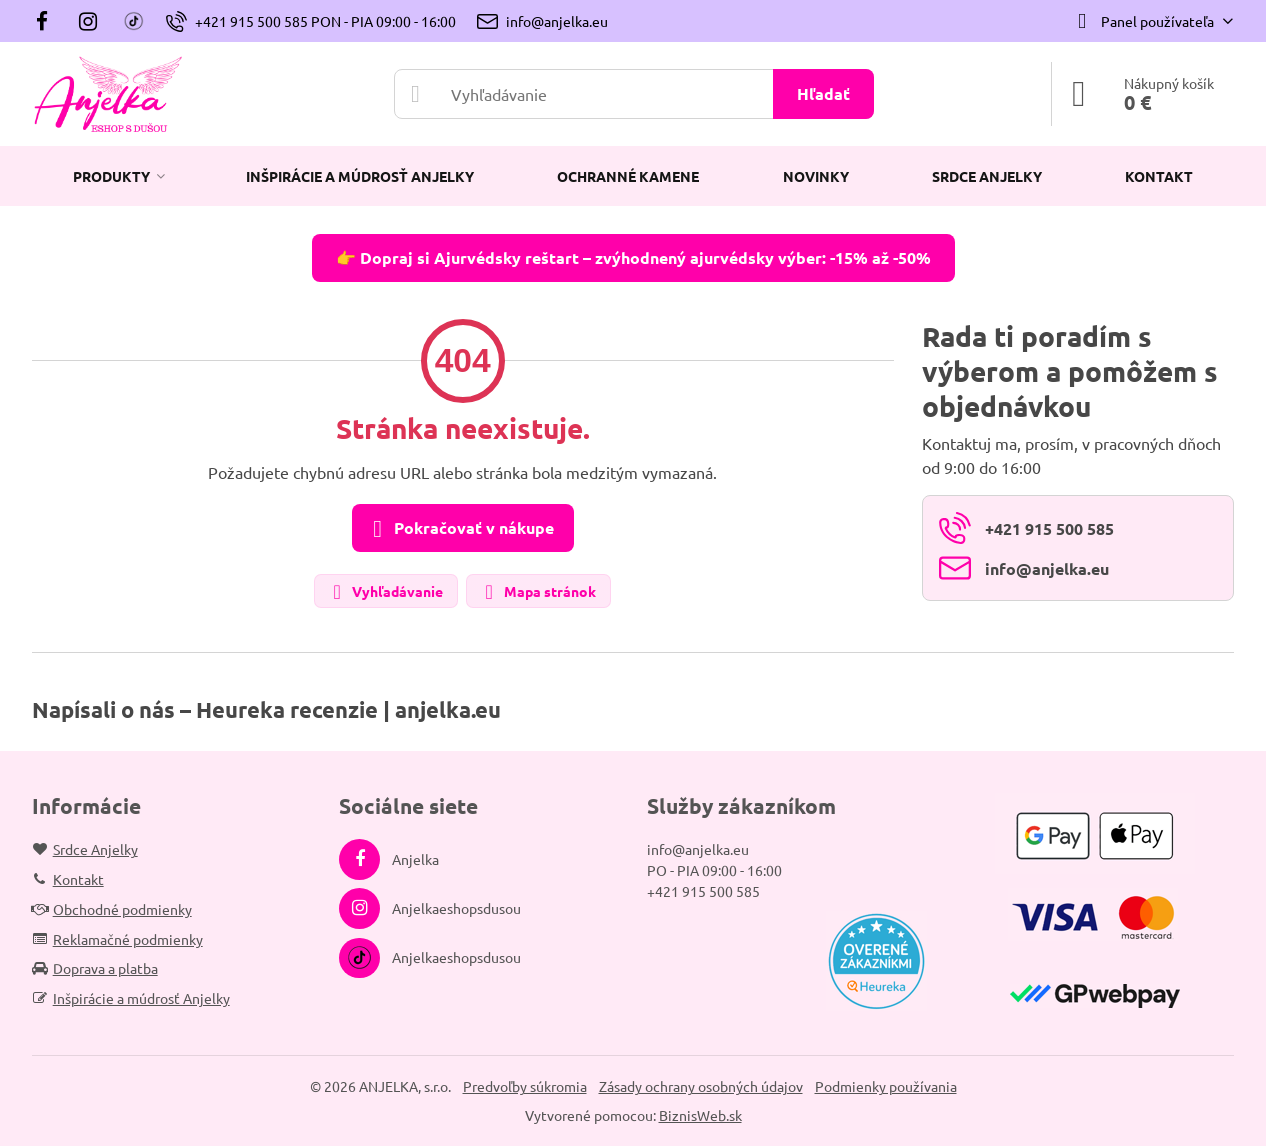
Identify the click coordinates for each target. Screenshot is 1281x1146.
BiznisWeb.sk (700, 1115)
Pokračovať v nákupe (460, 529)
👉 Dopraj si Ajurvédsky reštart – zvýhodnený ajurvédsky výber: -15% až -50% (633, 257)
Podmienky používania (886, 1086)
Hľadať (823, 93)
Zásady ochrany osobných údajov (701, 1086)
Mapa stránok (537, 592)
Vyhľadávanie (385, 592)
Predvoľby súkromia (525, 1086)
